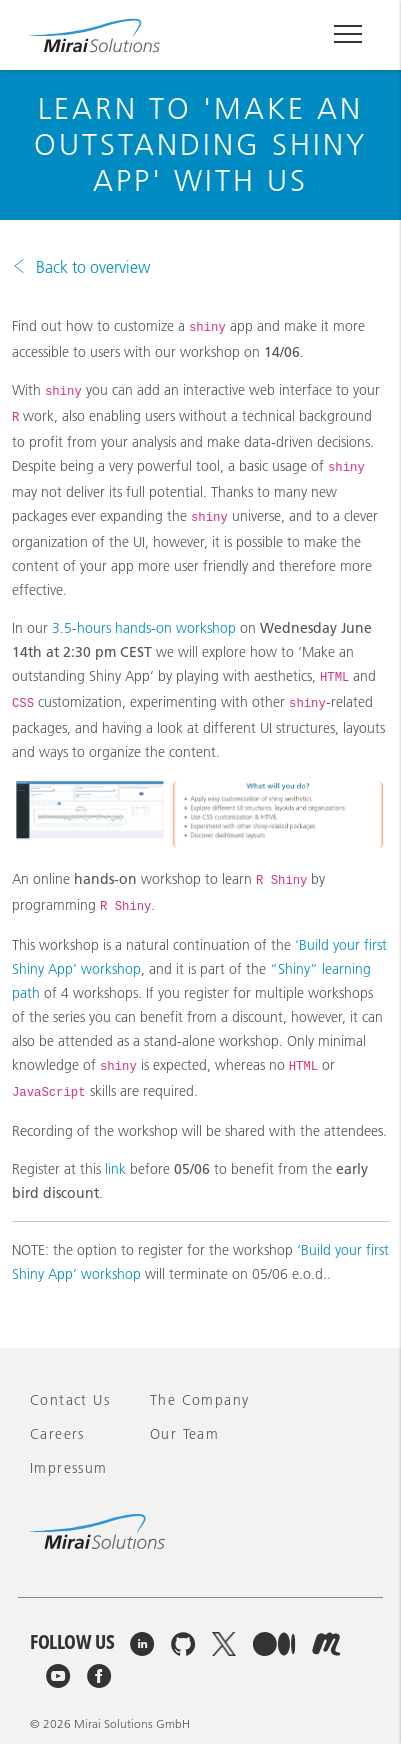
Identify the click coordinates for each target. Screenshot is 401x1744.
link (115, 1169)
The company (199, 1400)
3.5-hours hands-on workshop (144, 628)
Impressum (69, 1468)
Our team (184, 1434)
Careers (57, 1434)
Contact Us (70, 1400)
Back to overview (93, 267)
